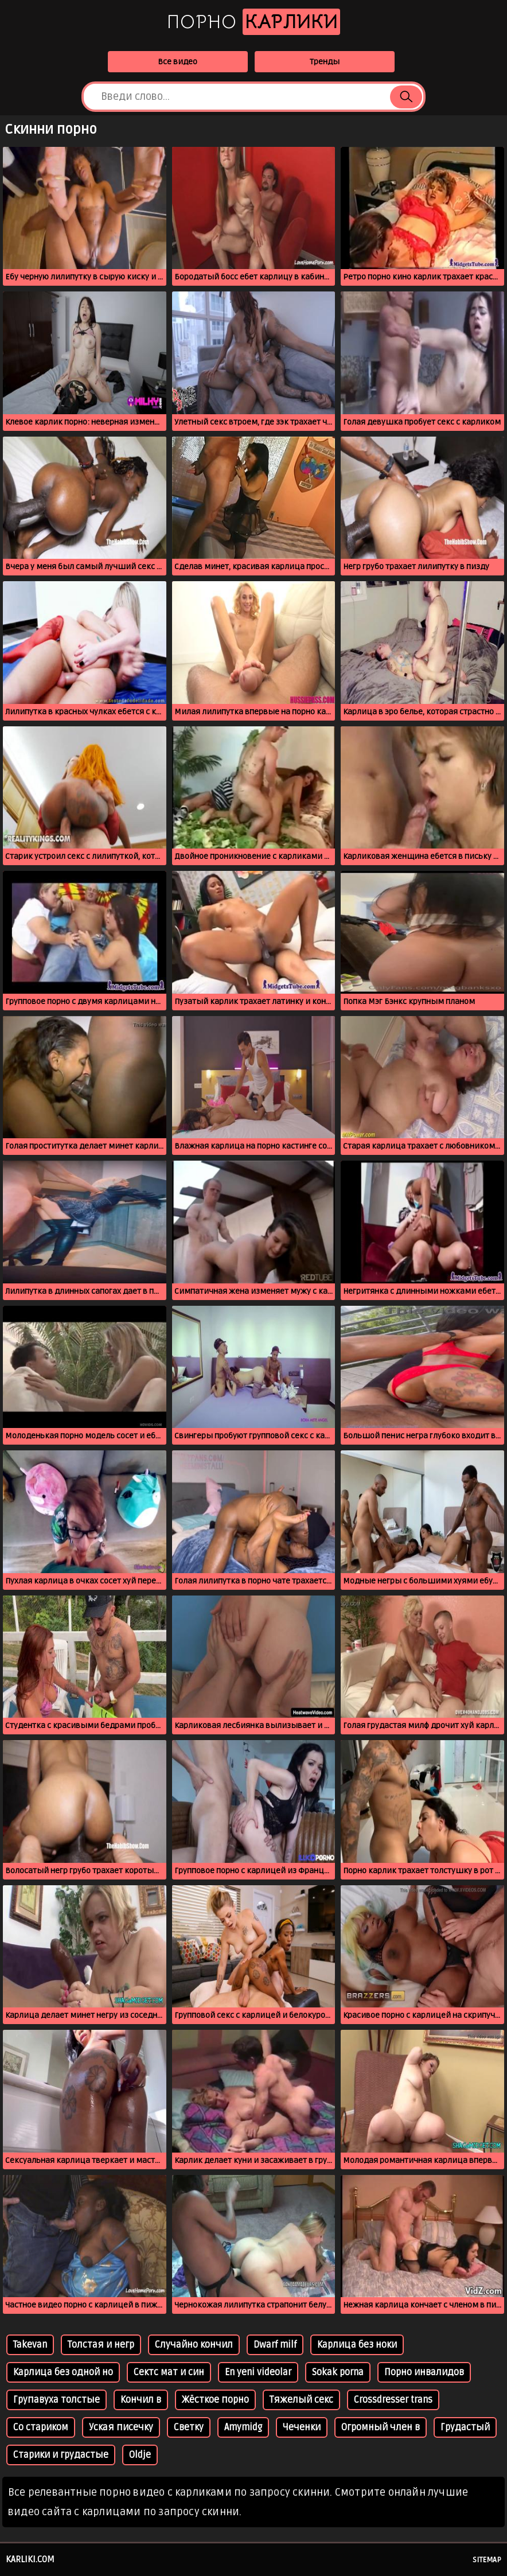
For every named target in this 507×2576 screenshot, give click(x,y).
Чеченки (302, 2427)
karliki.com (30, 2559)
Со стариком (40, 2427)
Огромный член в (380, 2427)
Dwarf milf (275, 2345)
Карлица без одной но (63, 2372)
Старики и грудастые (60, 2455)
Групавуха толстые (56, 2400)
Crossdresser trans (393, 2400)
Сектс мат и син (169, 2372)
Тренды (325, 62)
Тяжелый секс (301, 2400)
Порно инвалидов (424, 2372)
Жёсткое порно (215, 2400)
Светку (189, 2427)
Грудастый (465, 2427)
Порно (253, 22)
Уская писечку (121, 2427)
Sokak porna (338, 2372)
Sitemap (487, 2560)
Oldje (140, 2455)
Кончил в (140, 2400)
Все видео (177, 62)
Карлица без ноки (357, 2345)
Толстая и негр (101, 2345)
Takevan (30, 2345)
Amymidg (243, 2427)
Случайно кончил (194, 2345)
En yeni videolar (258, 2372)
